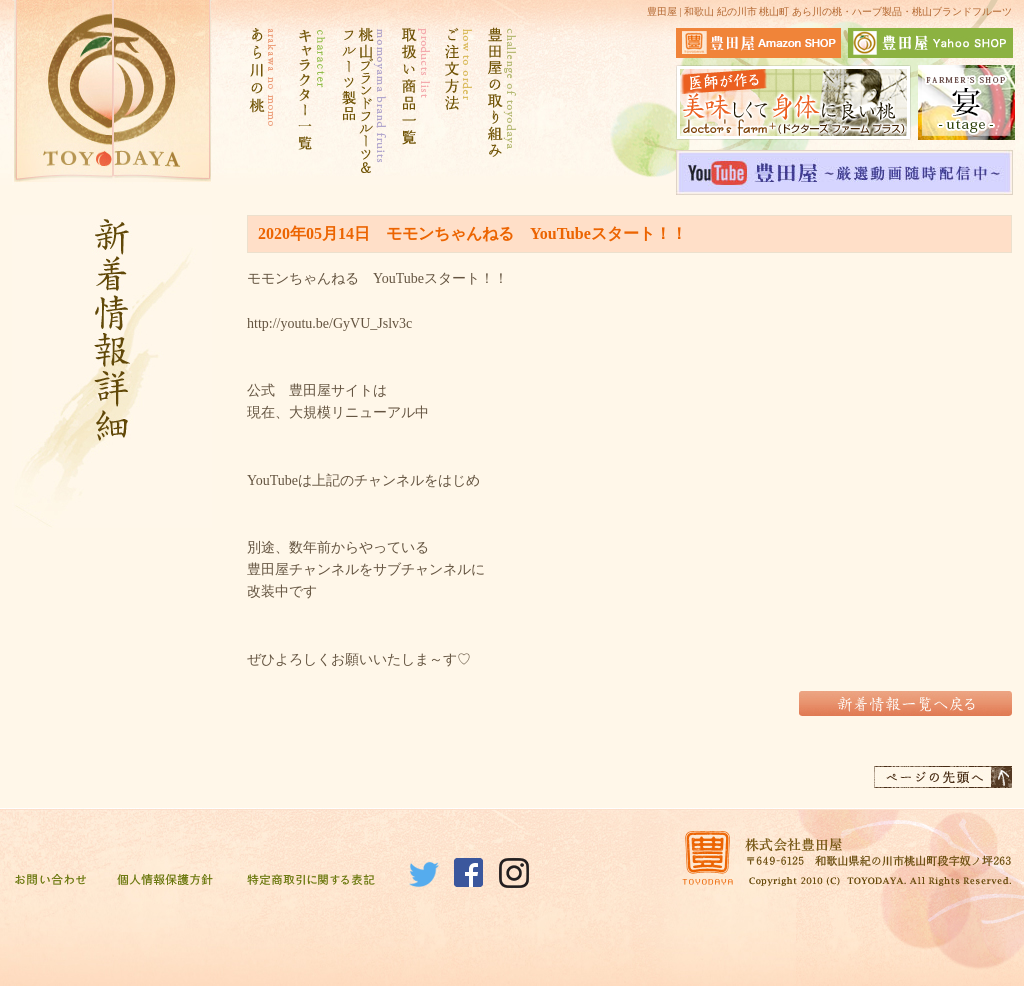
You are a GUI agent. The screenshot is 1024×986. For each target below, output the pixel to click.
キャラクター (307, 101)
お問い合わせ (50, 881)
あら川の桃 (261, 101)
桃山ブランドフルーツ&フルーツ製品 (361, 101)
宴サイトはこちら (966, 102)
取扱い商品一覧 (413, 101)
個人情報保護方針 (165, 881)
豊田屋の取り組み (499, 101)
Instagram (514, 873)
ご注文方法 (457, 101)
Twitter (424, 873)
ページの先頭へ (943, 777)
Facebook (469, 873)
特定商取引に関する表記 (311, 881)
